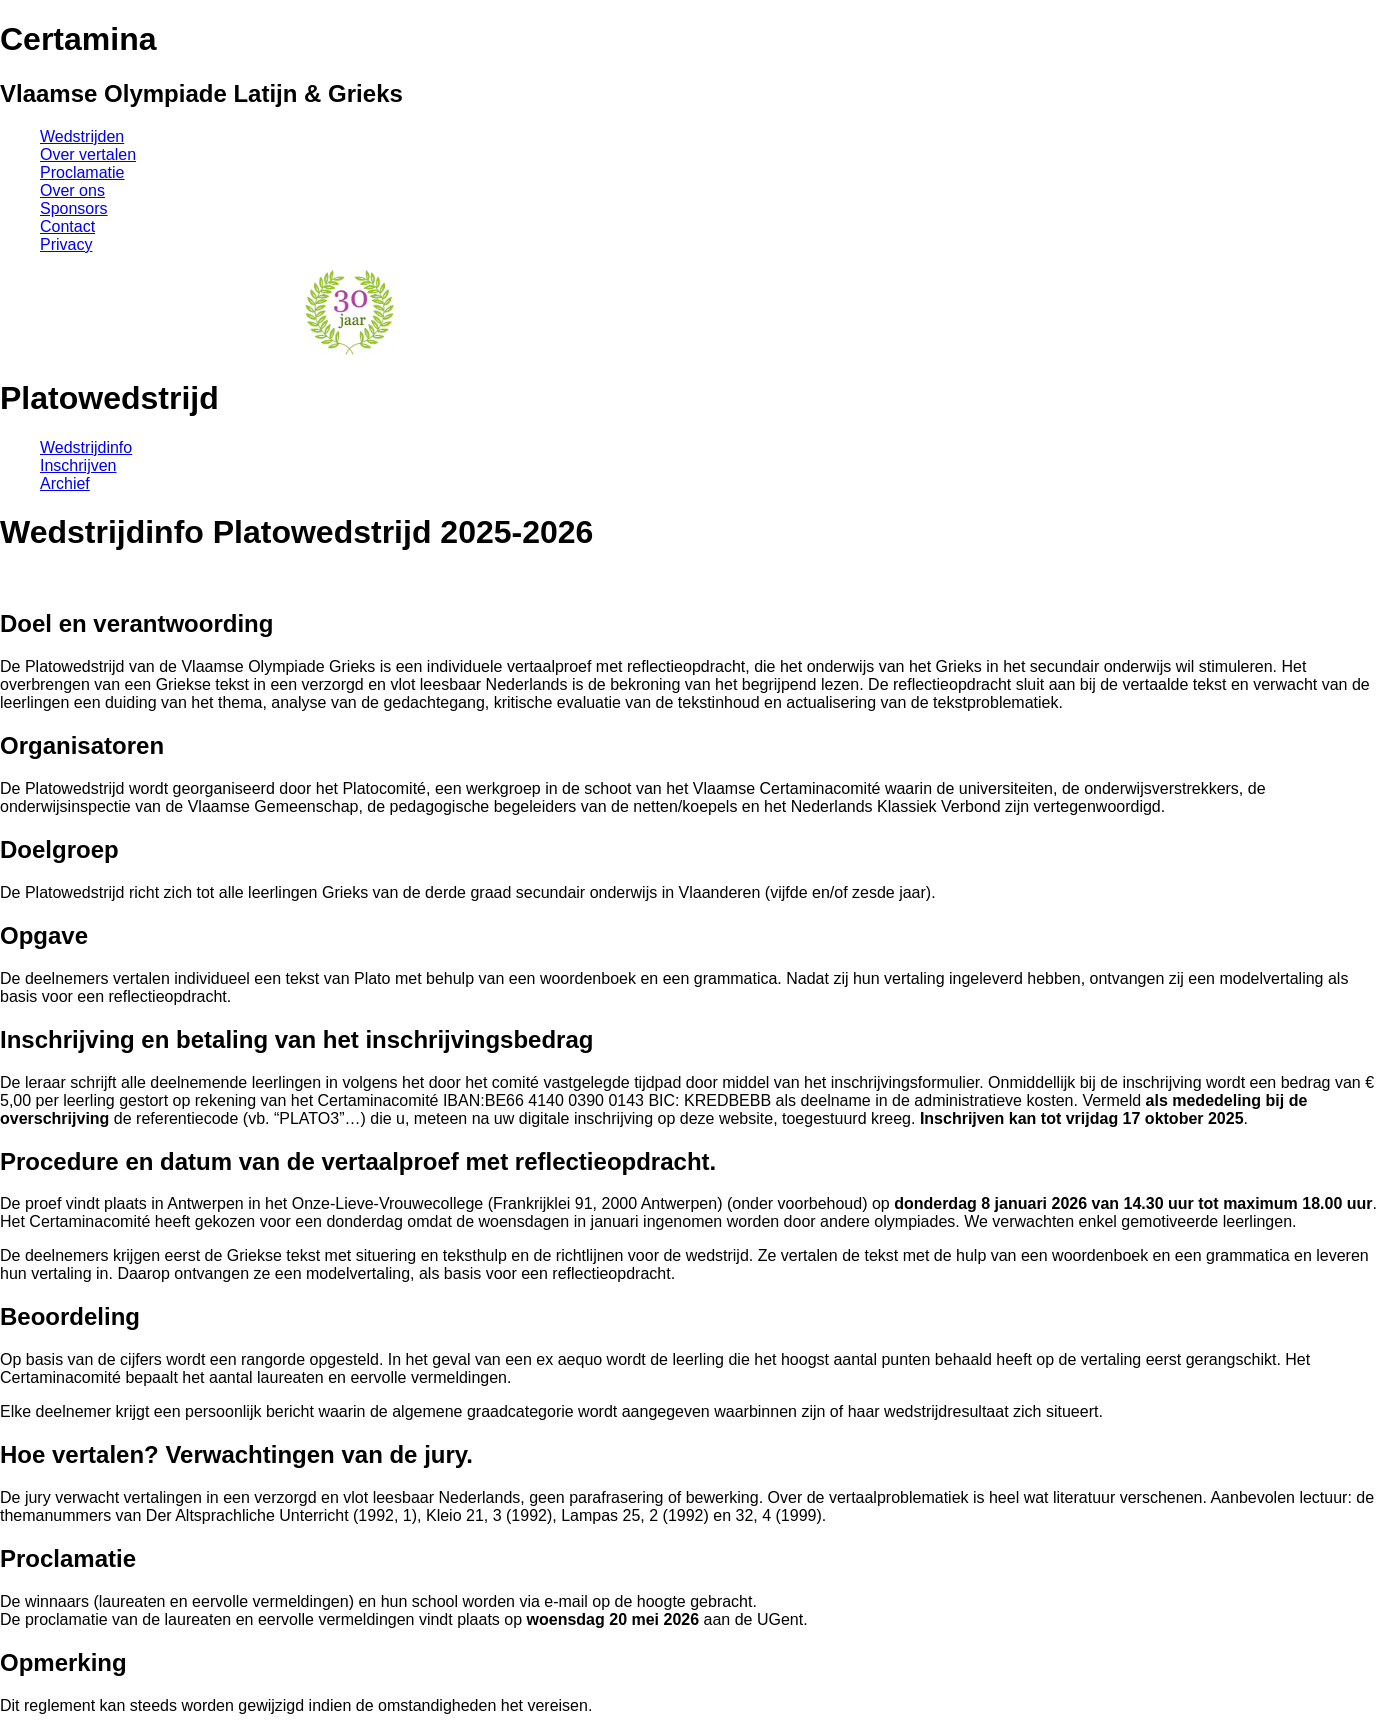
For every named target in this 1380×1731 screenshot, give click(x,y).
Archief (65, 483)
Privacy (66, 244)
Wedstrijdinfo (86, 447)
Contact (67, 226)
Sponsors (74, 208)
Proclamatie (82, 172)
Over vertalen (88, 154)
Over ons (72, 190)
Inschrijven (78, 465)
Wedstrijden (82, 136)
